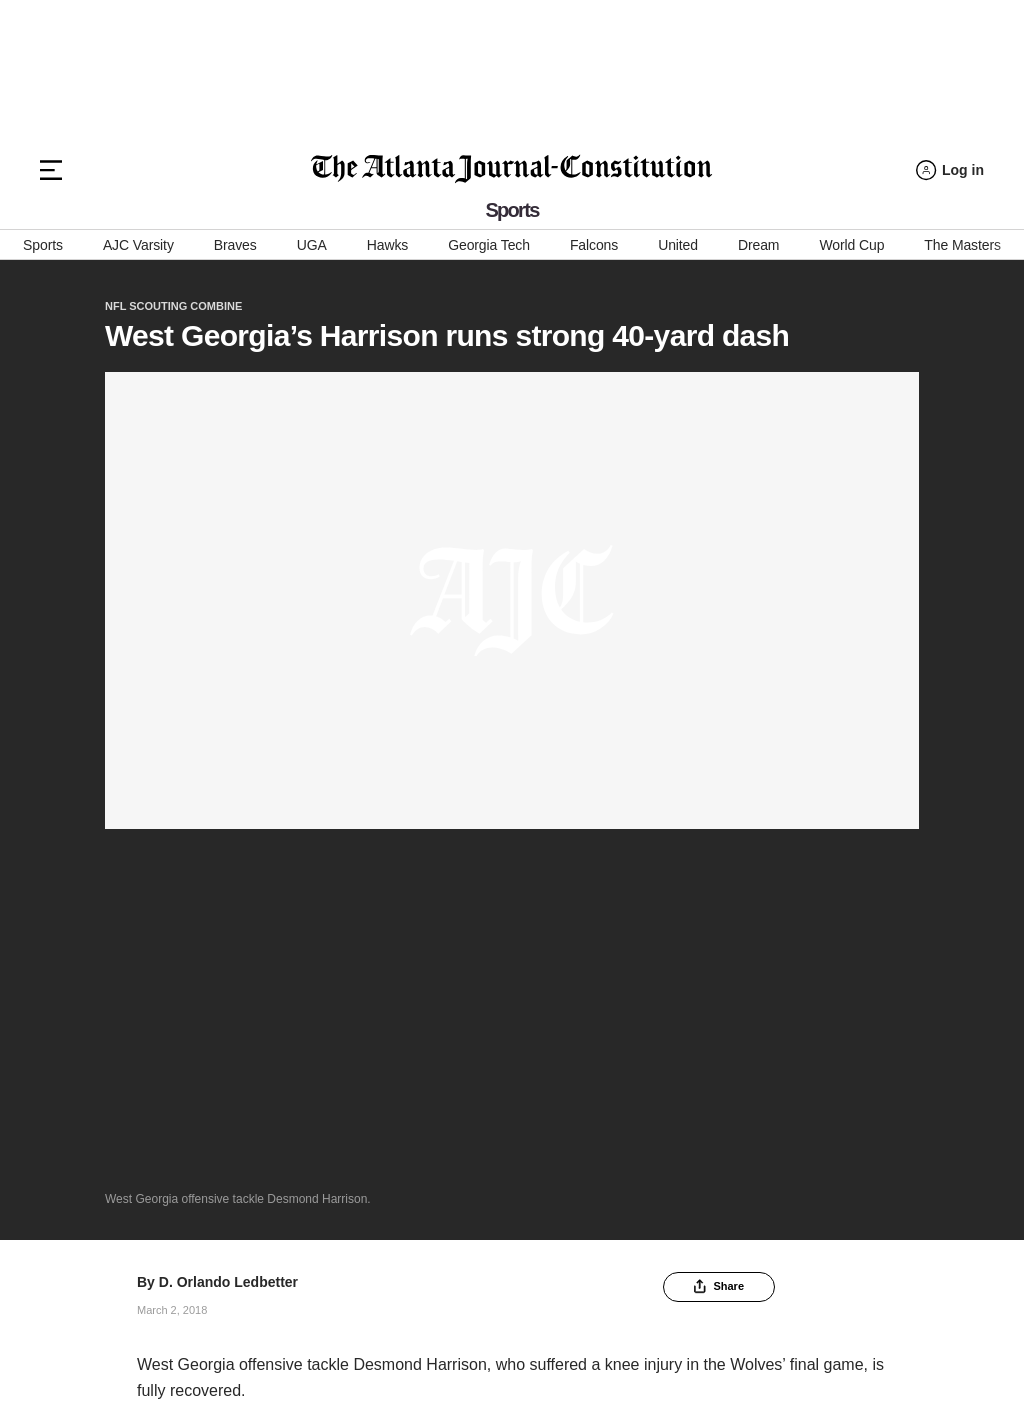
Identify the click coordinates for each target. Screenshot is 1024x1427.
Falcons (594, 245)
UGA (312, 245)
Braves (235, 245)
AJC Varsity (138, 245)
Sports (43, 245)
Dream (758, 245)
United (678, 245)
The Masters (962, 245)
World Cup (851, 245)
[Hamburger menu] (51, 170)
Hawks (387, 245)
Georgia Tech (489, 245)
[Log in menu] (950, 170)
